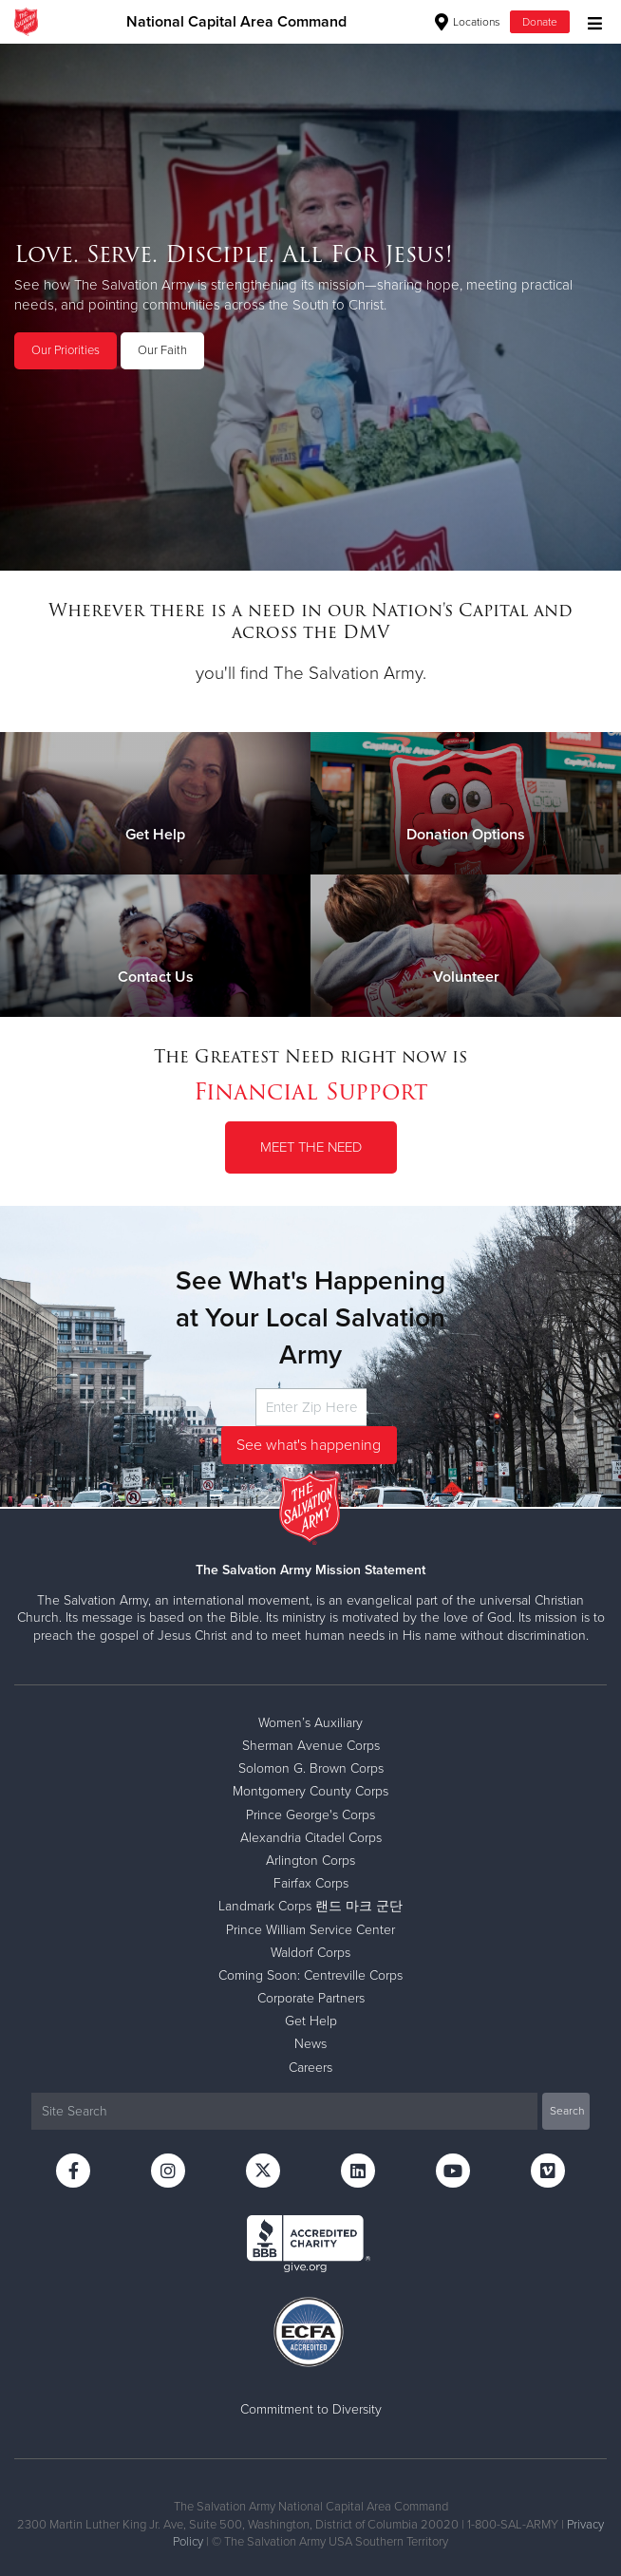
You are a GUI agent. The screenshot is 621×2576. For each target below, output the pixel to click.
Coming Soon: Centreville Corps (310, 1975)
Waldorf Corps (310, 1953)
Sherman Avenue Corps (311, 1746)
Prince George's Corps (310, 1815)
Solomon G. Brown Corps (311, 1768)
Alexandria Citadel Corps (311, 1838)
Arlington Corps (310, 1860)
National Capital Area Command (236, 21)
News (310, 2044)
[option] (310, 307)
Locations (467, 21)
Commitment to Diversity (311, 2409)
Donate (539, 21)
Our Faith (162, 350)
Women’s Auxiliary (310, 1723)
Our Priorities (65, 350)
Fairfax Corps (310, 1883)
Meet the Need (311, 1147)
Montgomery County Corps (310, 1791)
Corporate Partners (311, 1998)
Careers (310, 2067)
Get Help (311, 2021)
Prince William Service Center (310, 1930)
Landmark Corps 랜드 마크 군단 (310, 1906)
